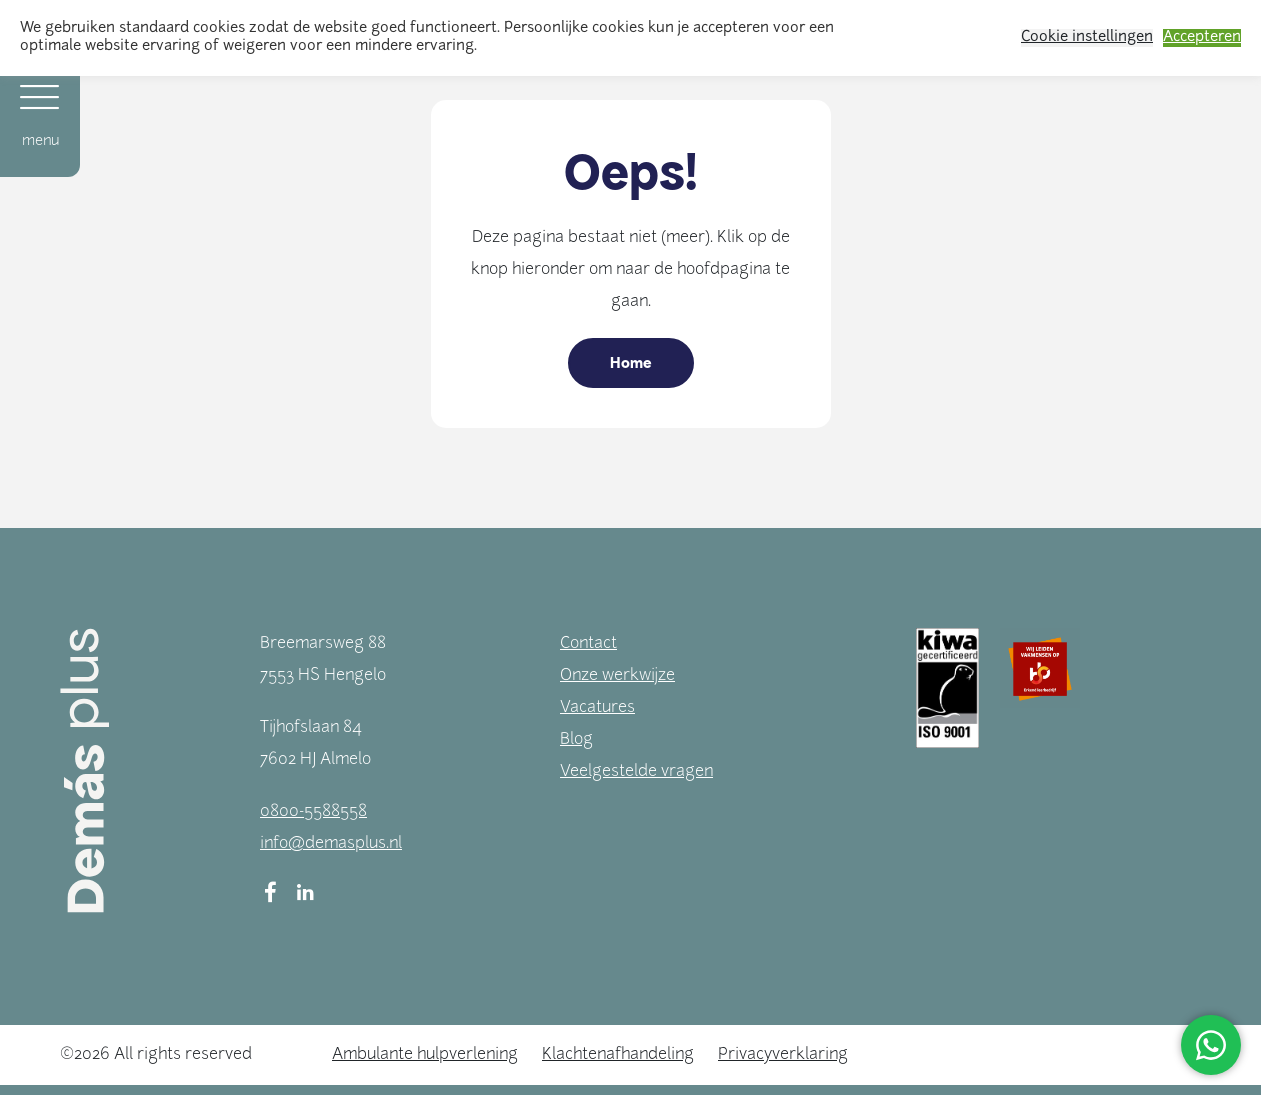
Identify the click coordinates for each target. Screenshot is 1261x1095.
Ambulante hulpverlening (425, 1055)
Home (631, 362)
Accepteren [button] (1202, 37)
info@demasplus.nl (331, 844)
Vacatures (597, 708)
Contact (588, 644)
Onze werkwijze (617, 676)
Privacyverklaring (783, 1055)
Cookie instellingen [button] (1087, 37)
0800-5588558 (313, 812)
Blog (576, 740)
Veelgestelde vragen (636, 772)
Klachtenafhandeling (618, 1055)
